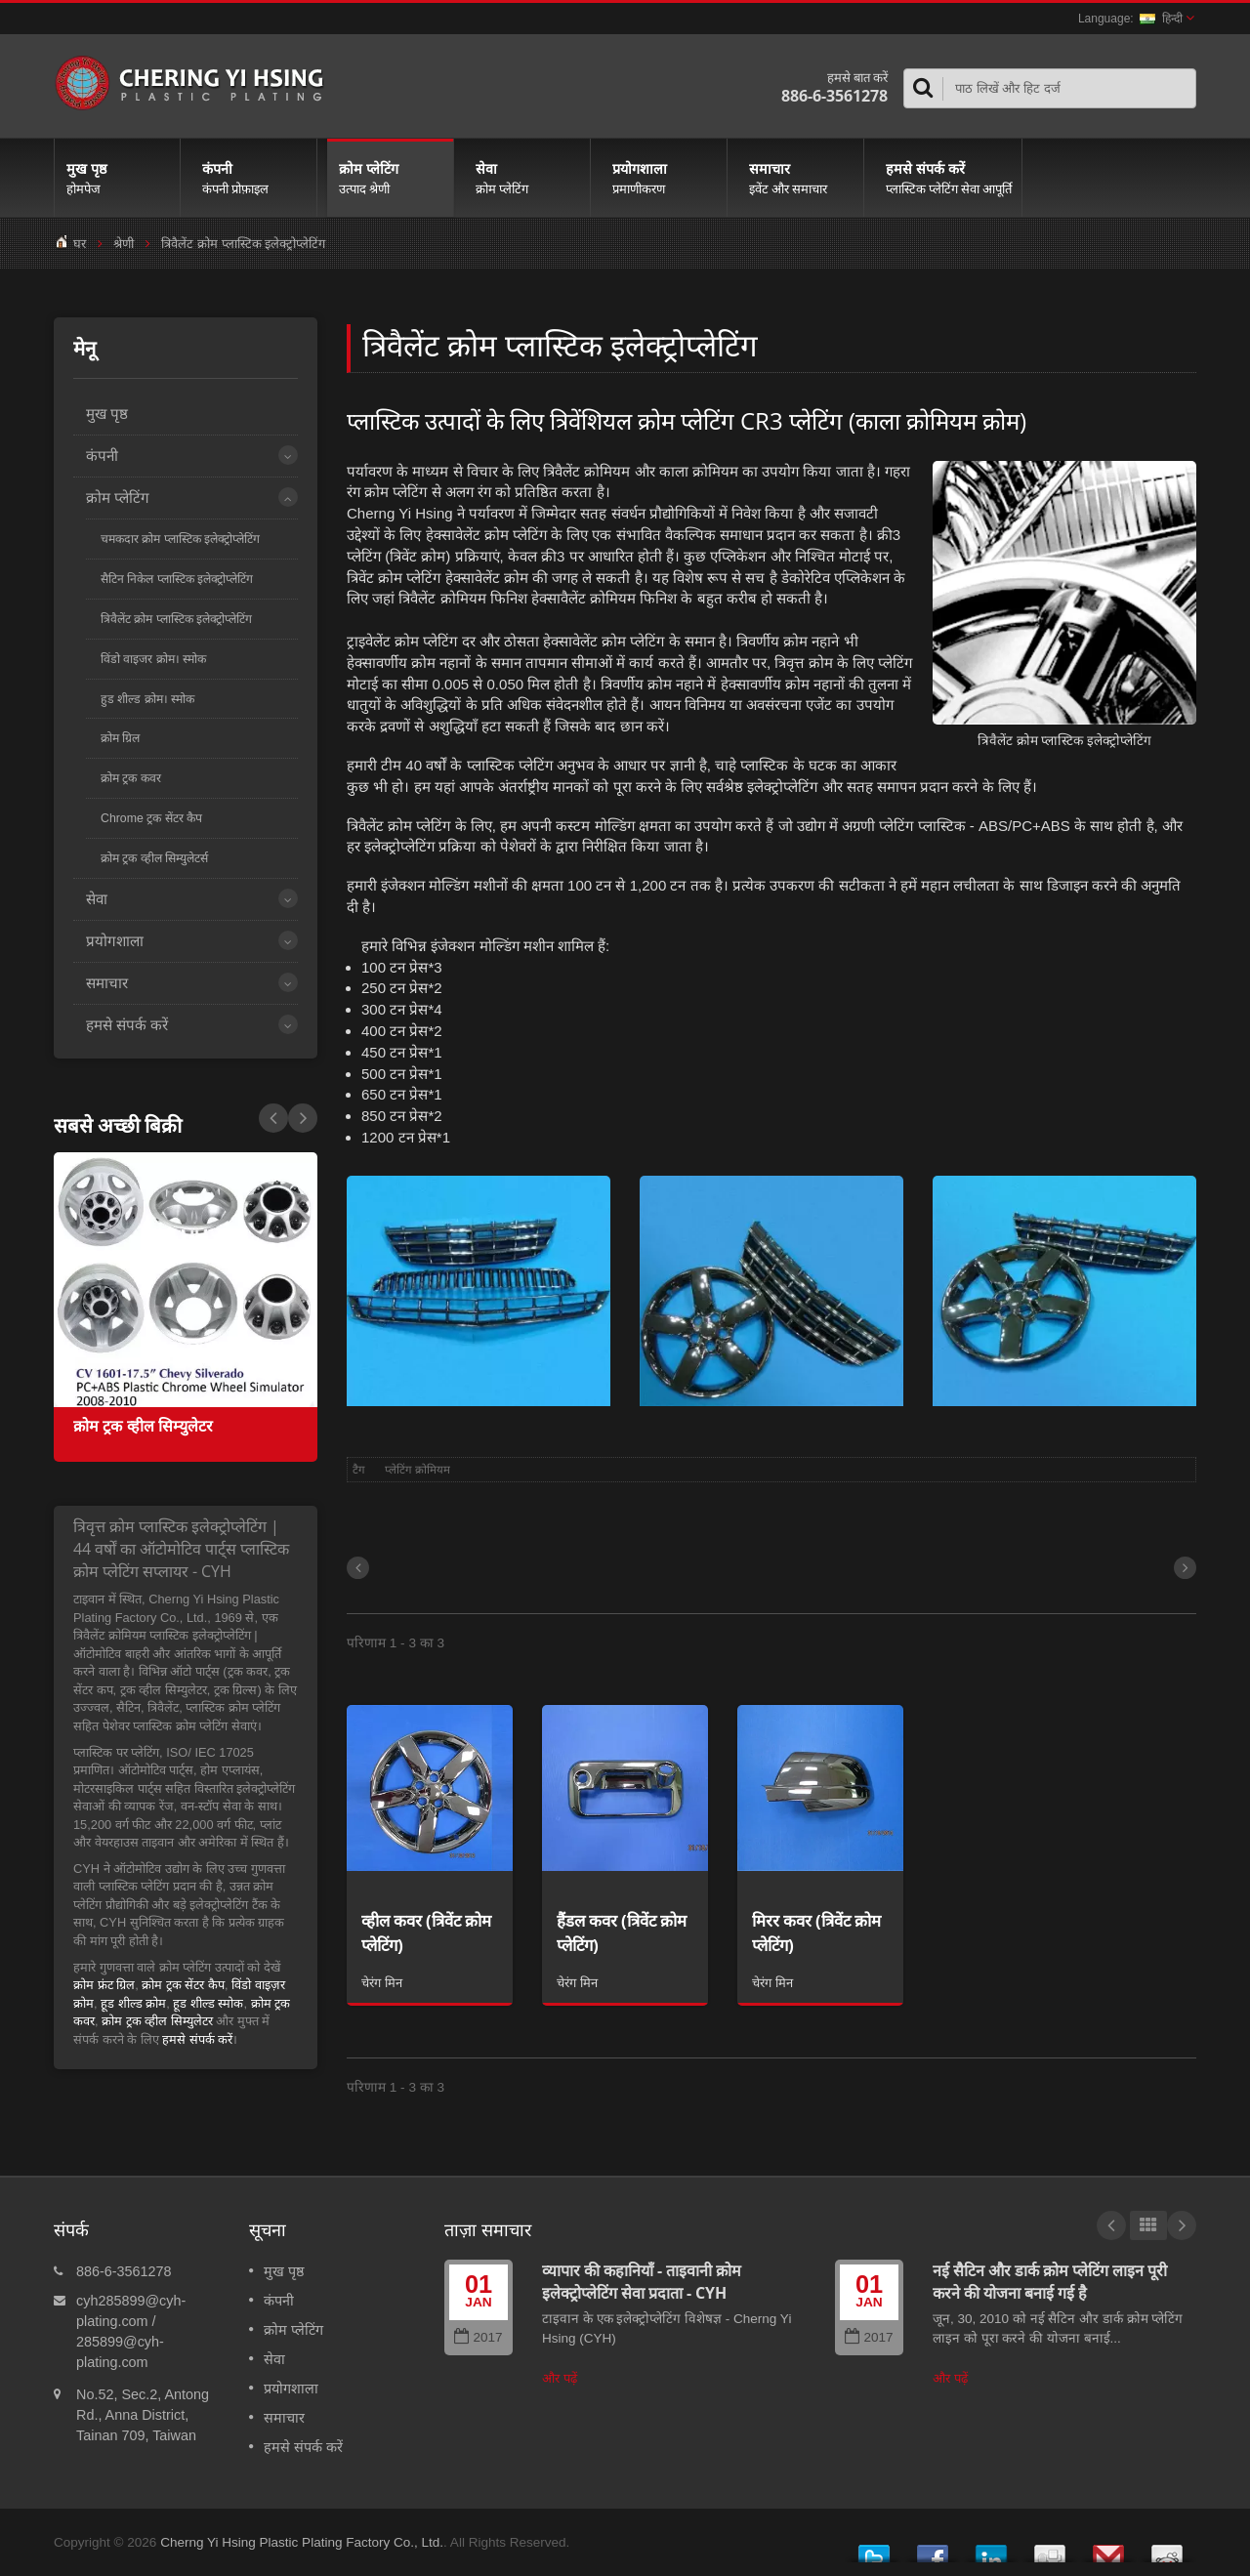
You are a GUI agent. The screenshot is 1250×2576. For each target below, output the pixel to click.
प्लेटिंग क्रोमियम (417, 1469)
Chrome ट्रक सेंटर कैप (151, 818)
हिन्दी (1161, 18)
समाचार (800, 178)
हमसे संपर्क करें (947, 178)
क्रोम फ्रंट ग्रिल (104, 1984)
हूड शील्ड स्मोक (208, 2003)
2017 (478, 2337)
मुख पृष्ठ (117, 178)
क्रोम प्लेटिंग (390, 178)
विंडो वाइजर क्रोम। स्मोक (153, 659)
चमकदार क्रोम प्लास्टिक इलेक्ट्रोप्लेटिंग (180, 539)
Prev (302, 1118)
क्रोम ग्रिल (120, 738)
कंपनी (253, 178)
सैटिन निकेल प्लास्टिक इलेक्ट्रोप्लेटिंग (177, 579)
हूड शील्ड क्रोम (133, 2003)
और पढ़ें (559, 2378)
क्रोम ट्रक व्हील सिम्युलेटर (143, 1426)
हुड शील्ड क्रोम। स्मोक (147, 699)
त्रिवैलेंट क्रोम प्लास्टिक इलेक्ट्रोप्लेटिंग (176, 619)
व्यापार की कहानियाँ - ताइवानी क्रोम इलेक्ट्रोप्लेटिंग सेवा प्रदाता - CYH (641, 2282)
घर (79, 243)
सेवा (527, 178)
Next (273, 1118)
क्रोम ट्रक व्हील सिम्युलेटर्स (154, 858)
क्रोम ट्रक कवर (131, 778)
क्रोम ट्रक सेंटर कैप (183, 1984)
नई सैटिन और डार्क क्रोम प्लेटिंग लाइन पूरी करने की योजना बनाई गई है (1050, 2282)
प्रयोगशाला (664, 178)
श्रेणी (123, 243)
